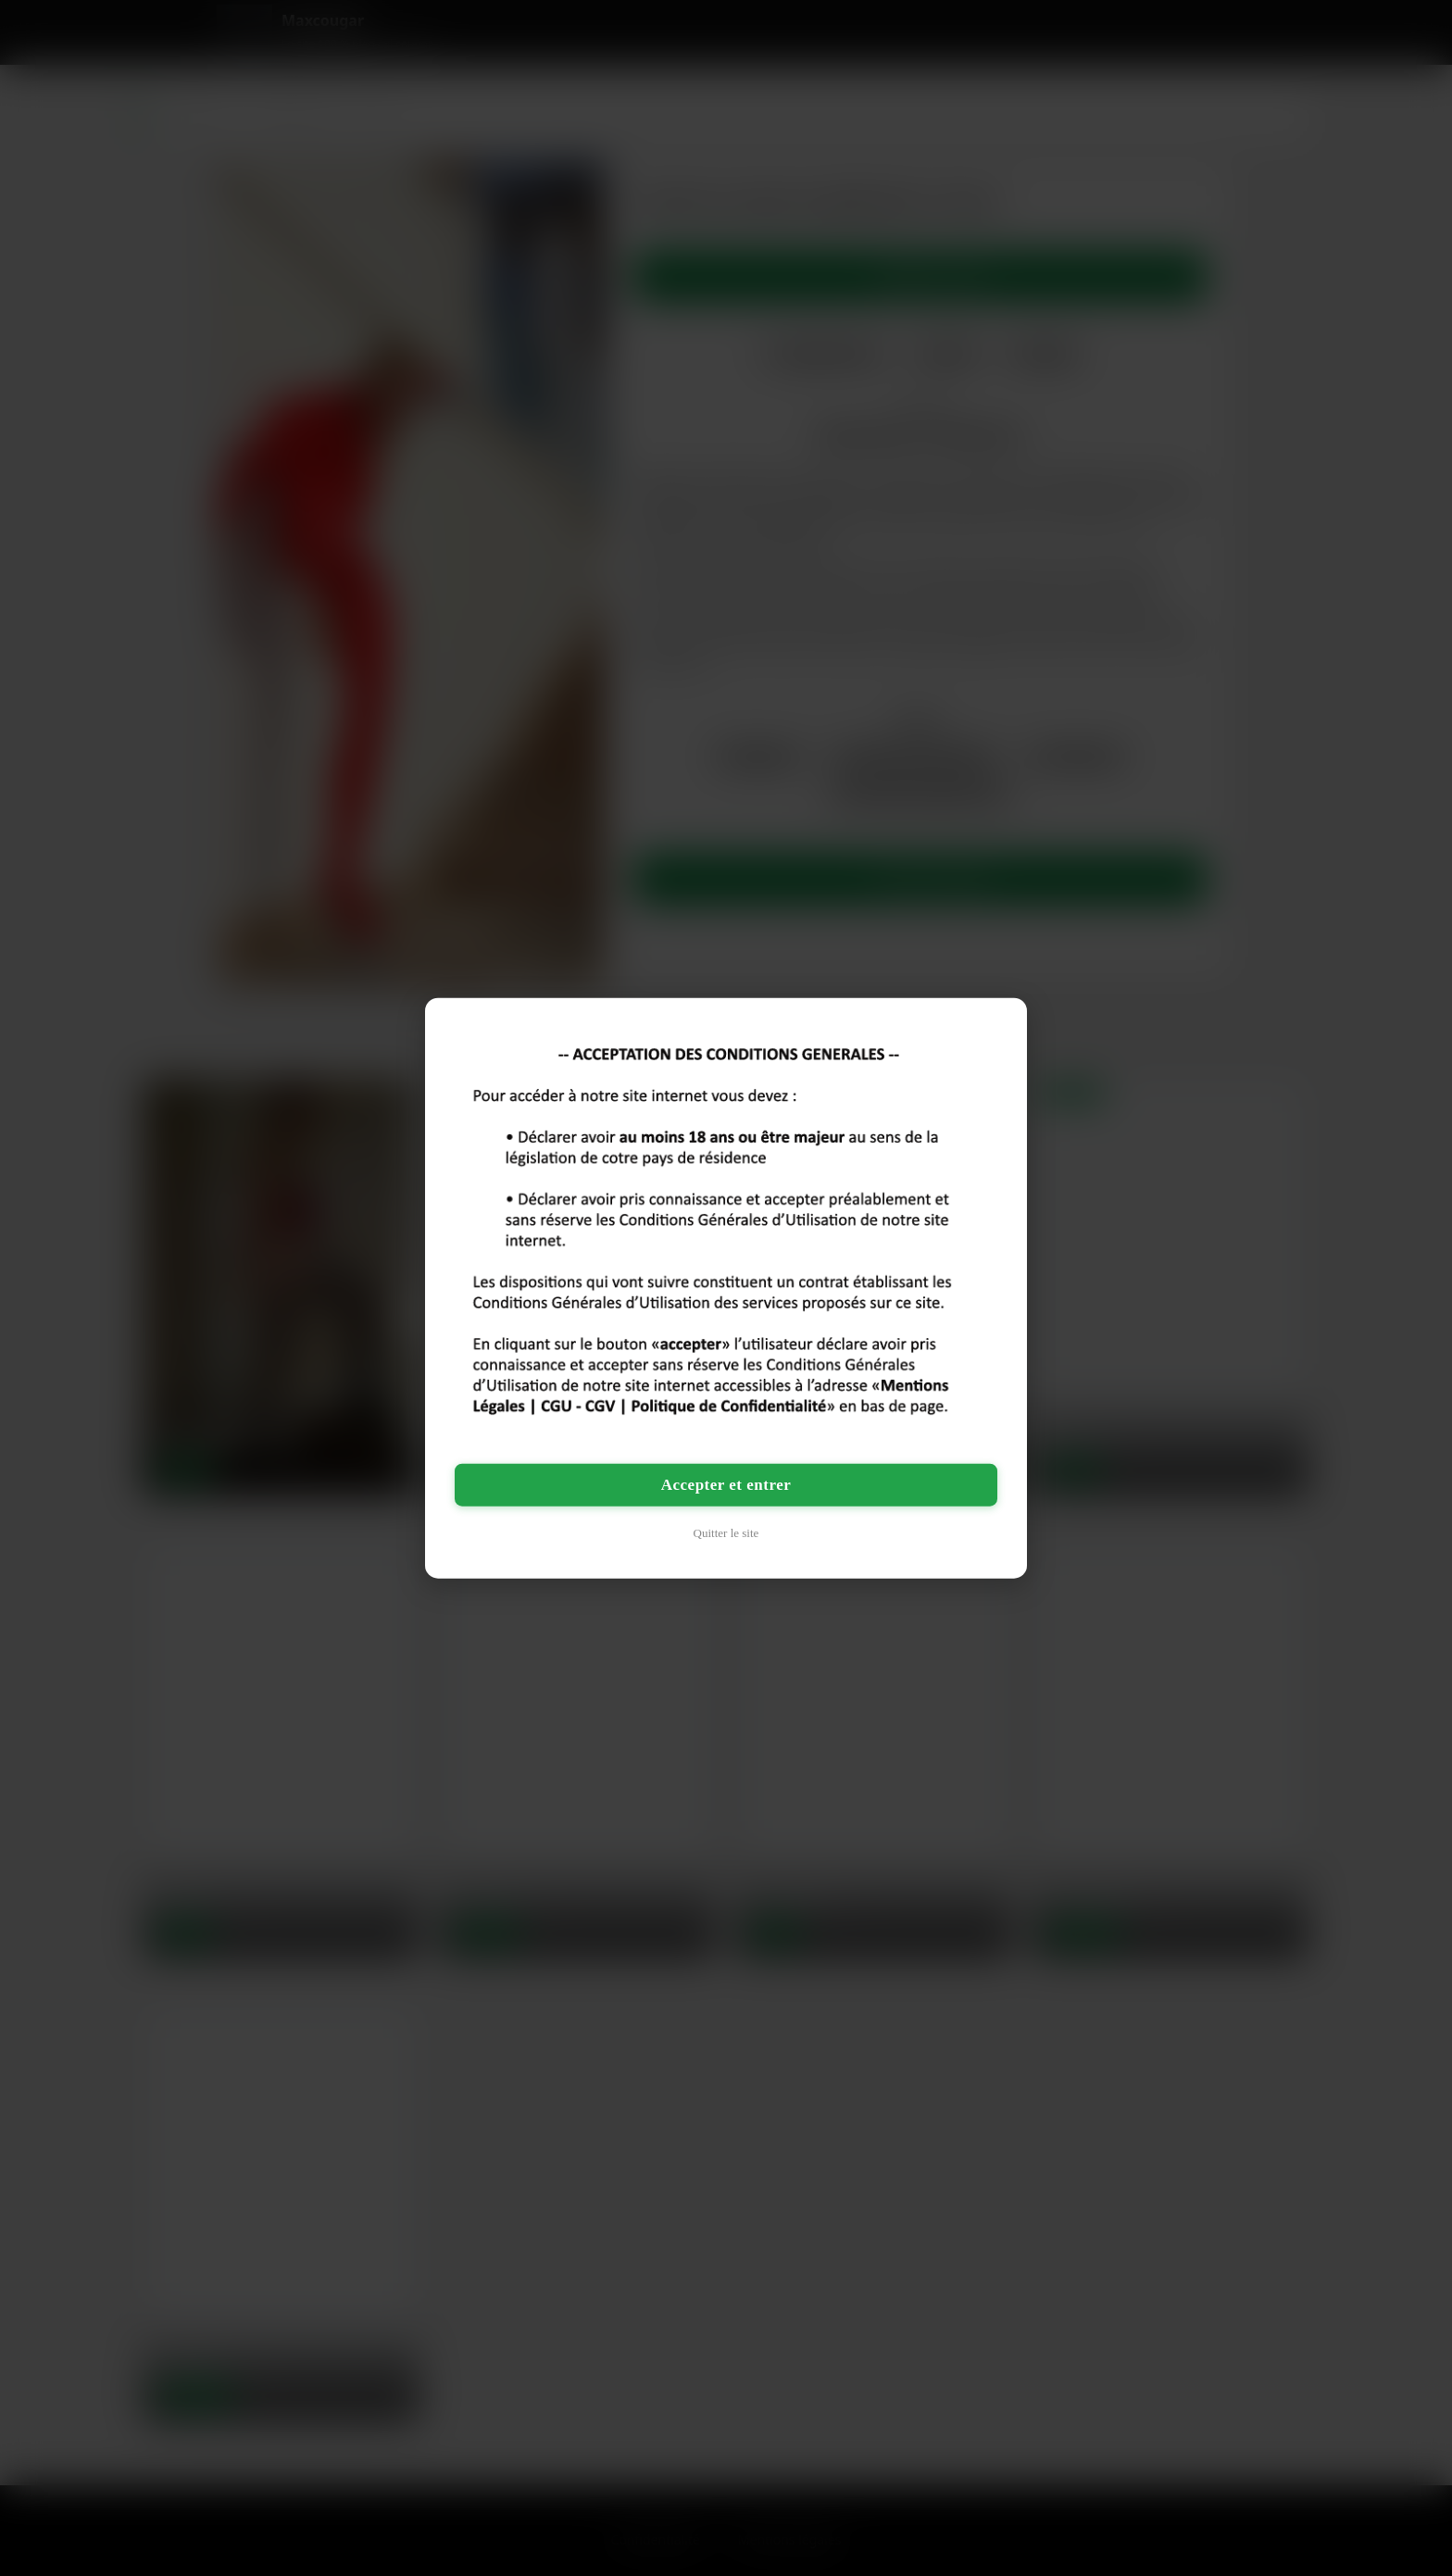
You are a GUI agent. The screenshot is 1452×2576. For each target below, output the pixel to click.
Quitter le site (726, 1532)
